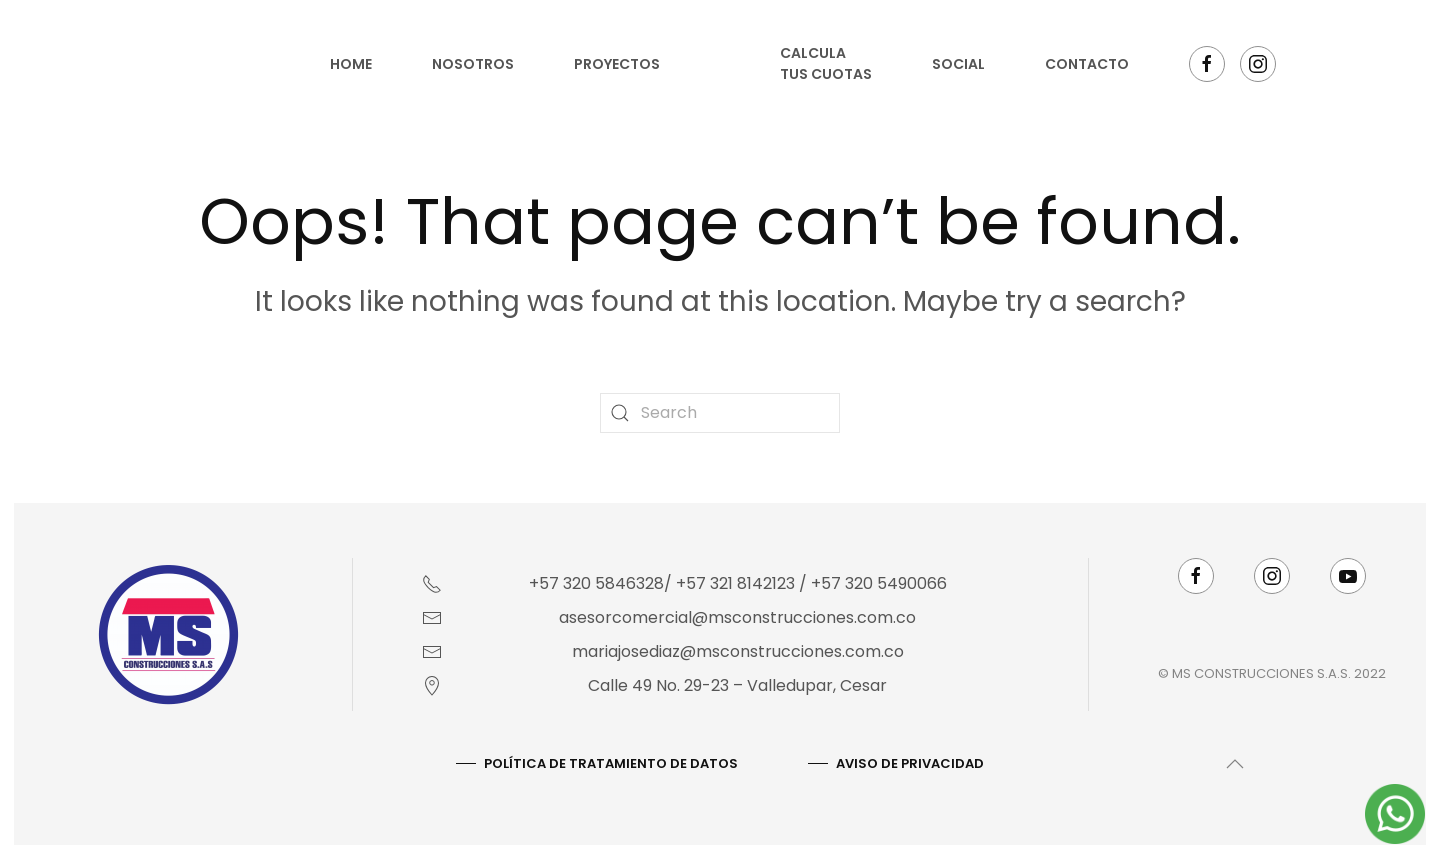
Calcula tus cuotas (826, 63)
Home (351, 64)
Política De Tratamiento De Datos (609, 763)
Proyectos (617, 64)
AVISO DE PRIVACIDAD (908, 763)
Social (958, 64)
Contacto (1087, 64)
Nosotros (473, 64)
